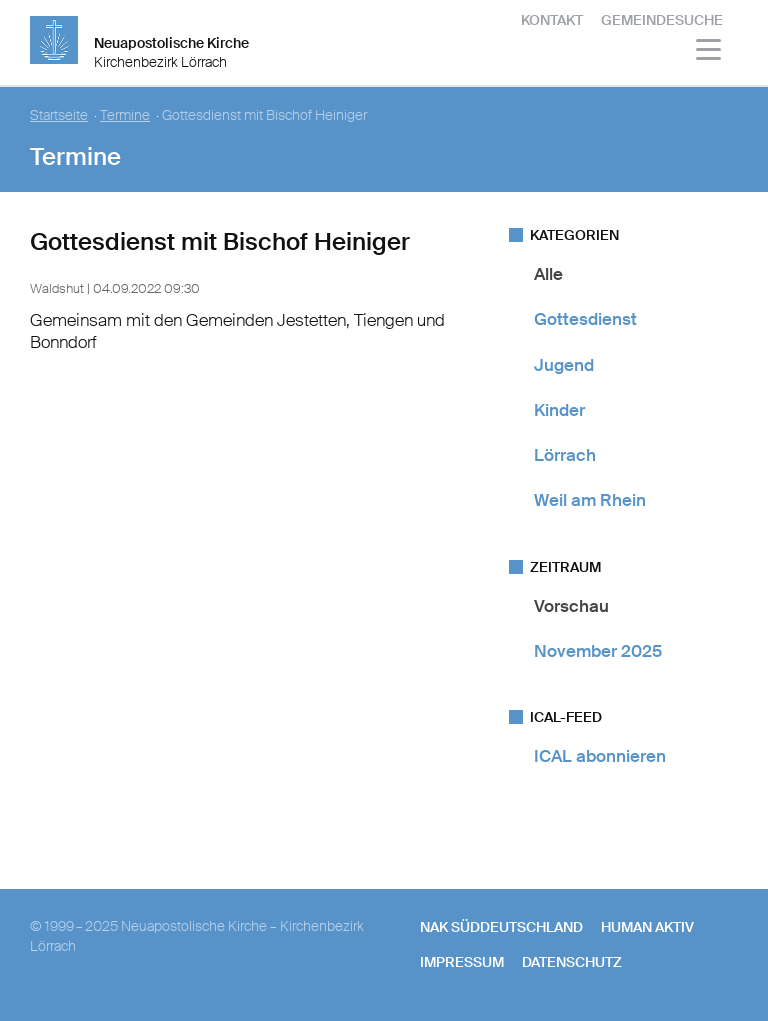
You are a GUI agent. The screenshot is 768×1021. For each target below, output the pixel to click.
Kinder (559, 410)
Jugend (564, 365)
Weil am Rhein (590, 500)
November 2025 (598, 651)
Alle (548, 274)
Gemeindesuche (662, 20)
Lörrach (565, 455)
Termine (125, 115)
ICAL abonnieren (600, 756)
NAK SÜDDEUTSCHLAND (501, 927)
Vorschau (571, 606)
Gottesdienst (585, 319)
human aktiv (647, 927)
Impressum (462, 962)
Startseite (59, 115)
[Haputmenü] (709, 52)
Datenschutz (572, 962)
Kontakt (552, 20)
